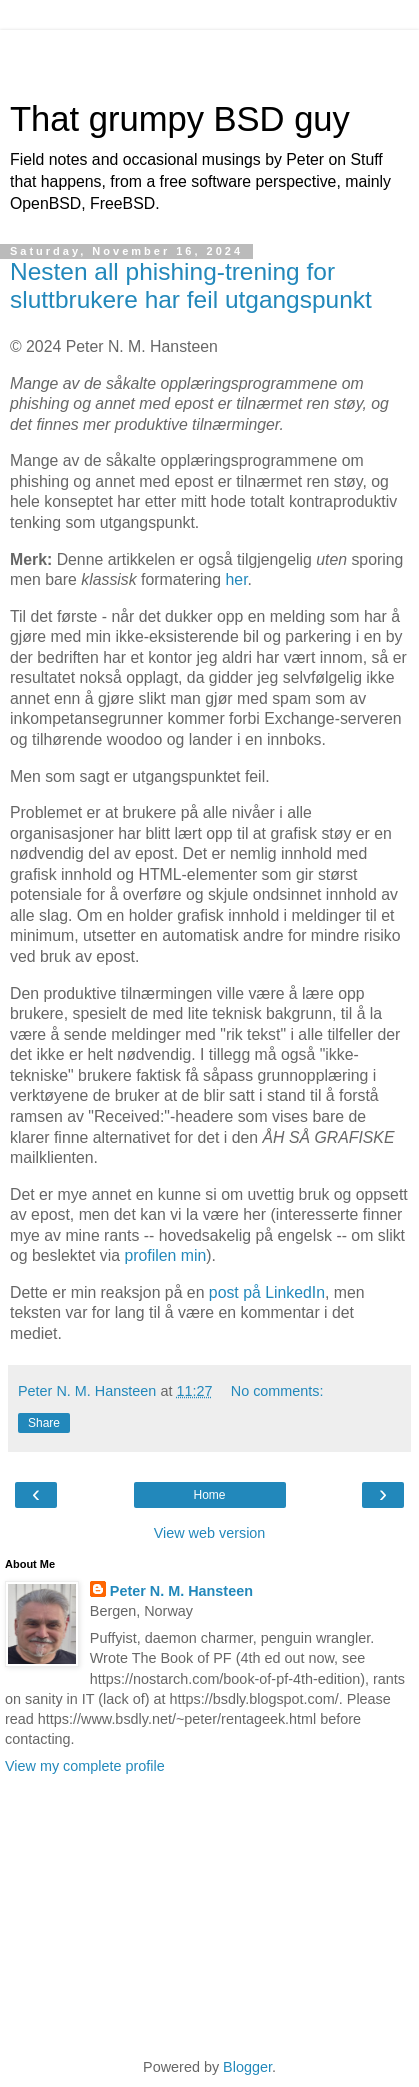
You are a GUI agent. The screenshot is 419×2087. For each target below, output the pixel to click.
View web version (210, 1533)
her (237, 579)
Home (209, 1495)
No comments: (277, 1391)
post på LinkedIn (267, 1292)
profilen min (165, 1255)
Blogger (247, 2067)
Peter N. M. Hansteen (181, 1591)
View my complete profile (85, 1766)
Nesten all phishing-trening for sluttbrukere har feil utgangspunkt (191, 285)
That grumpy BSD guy (180, 119)
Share (44, 1423)
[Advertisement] (210, 55)
